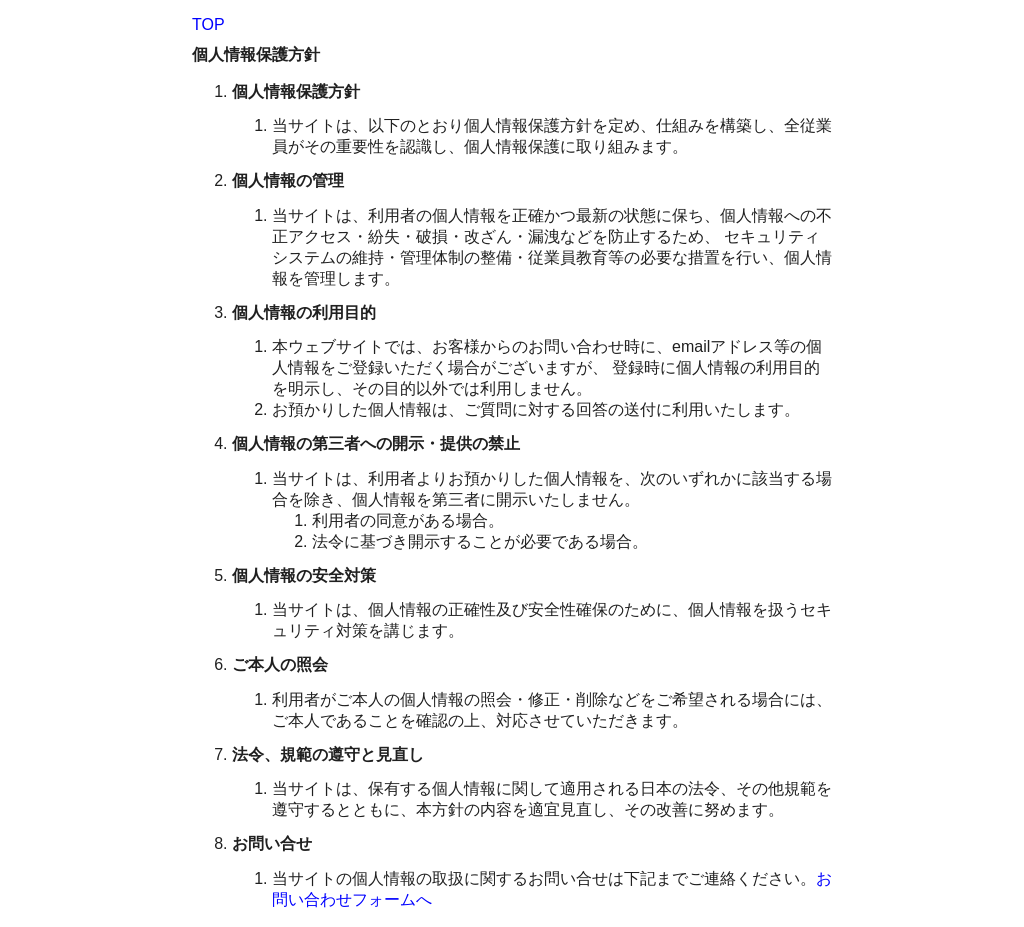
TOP (208, 24)
